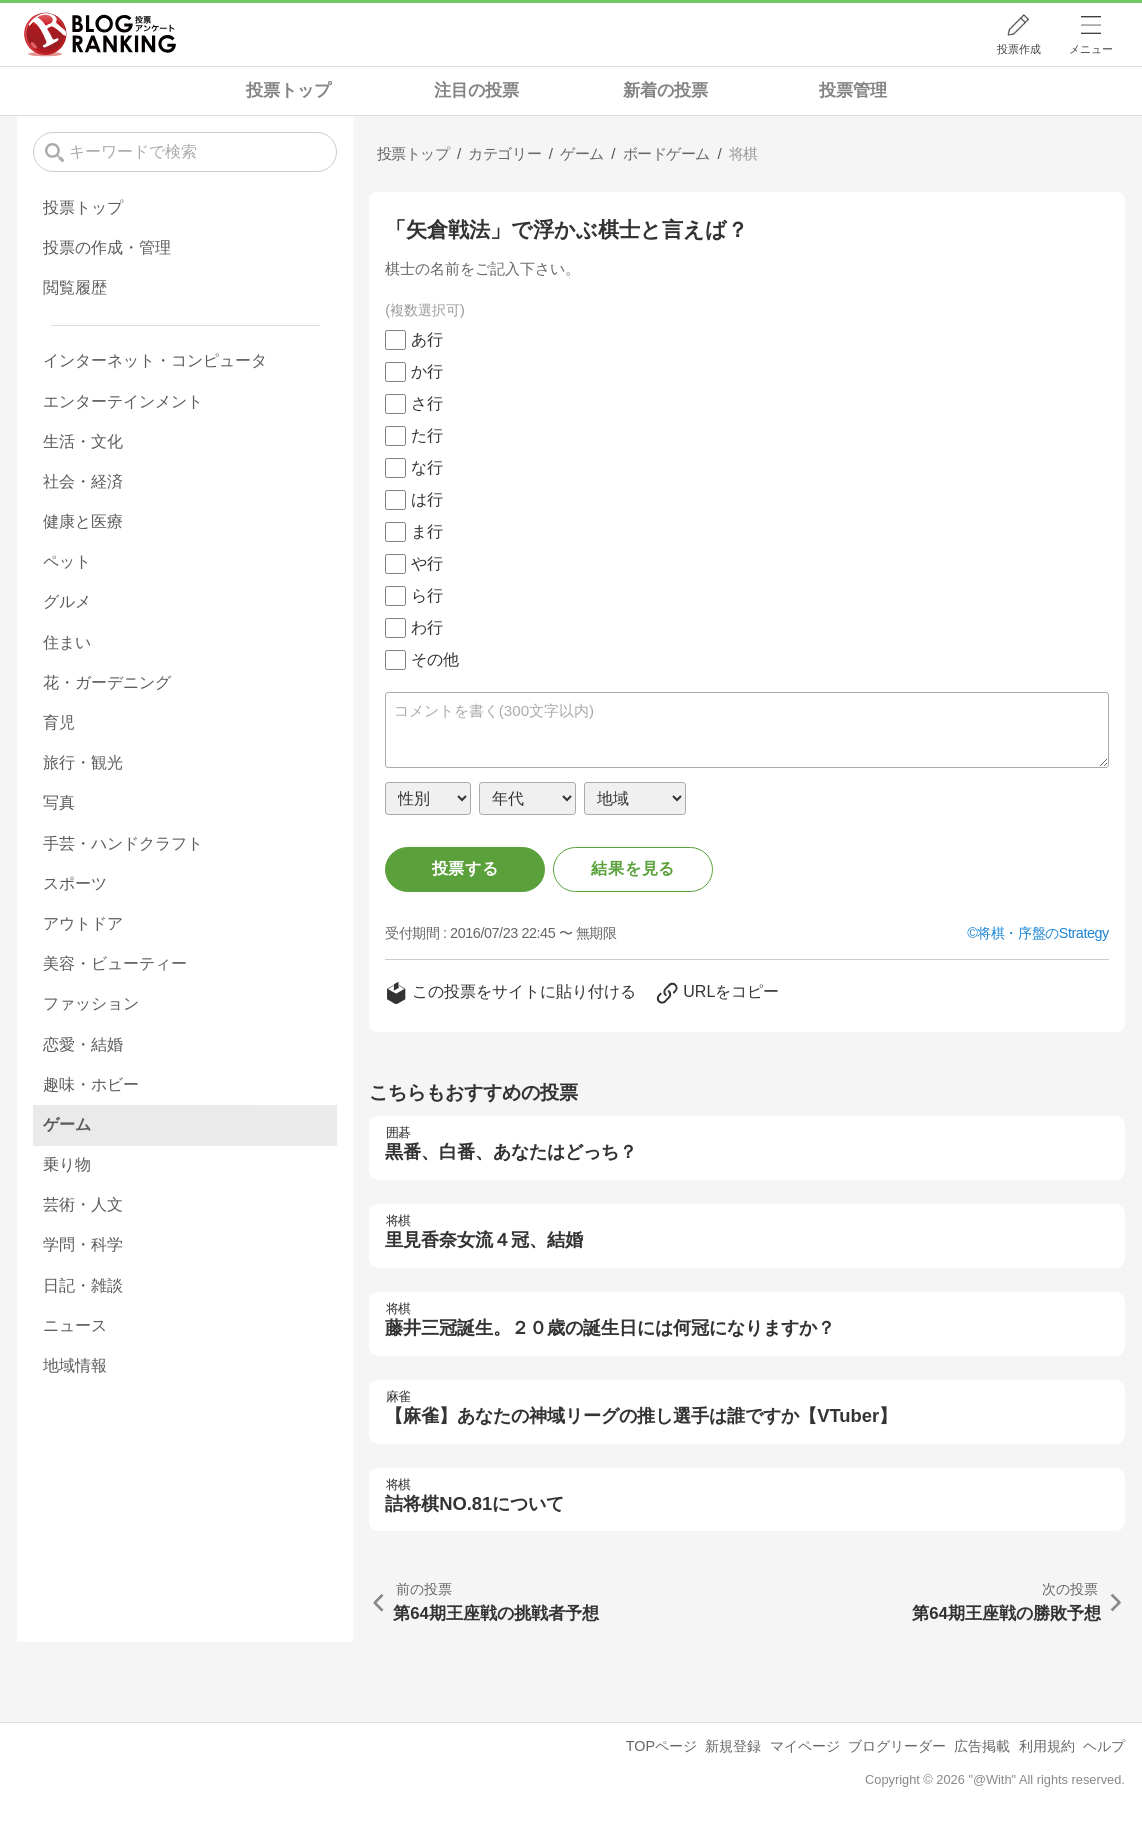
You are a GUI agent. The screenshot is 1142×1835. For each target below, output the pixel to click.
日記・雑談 (83, 1285)
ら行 (427, 595)
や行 (427, 563)
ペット (67, 561)
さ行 (427, 403)
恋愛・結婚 (83, 1044)
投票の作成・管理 (107, 247)
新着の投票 (665, 90)
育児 (59, 722)
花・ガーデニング (107, 682)
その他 (435, 659)
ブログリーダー (897, 1746)
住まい (67, 642)
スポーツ (75, 883)
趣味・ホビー (91, 1084)
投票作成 (1019, 49)
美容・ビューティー (115, 963)
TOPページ (661, 1746)
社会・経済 (83, 481)
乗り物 (67, 1164)
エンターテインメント (123, 401)
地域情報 (75, 1365)
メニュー (1091, 49)
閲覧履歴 (75, 287)
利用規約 (1047, 1746)
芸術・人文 (83, 1204)
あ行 (427, 339)
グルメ (67, 601)
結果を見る (633, 868)
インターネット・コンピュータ (155, 360)
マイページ (805, 1746)
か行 (427, 371)
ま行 (427, 531)
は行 (427, 499)
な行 (427, 467)
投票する (465, 868)
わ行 (427, 627)
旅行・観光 (83, 762)
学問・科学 (83, 1244)
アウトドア (83, 923)
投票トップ (288, 90)
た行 (427, 435)
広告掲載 (982, 1746)
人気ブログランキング (100, 34)
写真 (59, 802)
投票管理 (853, 90)
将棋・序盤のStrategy (1043, 933)
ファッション (91, 1003)
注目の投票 (476, 90)
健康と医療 (83, 521)
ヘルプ (1104, 1746)
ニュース (75, 1325)
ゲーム (67, 1124)
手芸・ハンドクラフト (123, 843)
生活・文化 (83, 441)
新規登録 (733, 1746)
